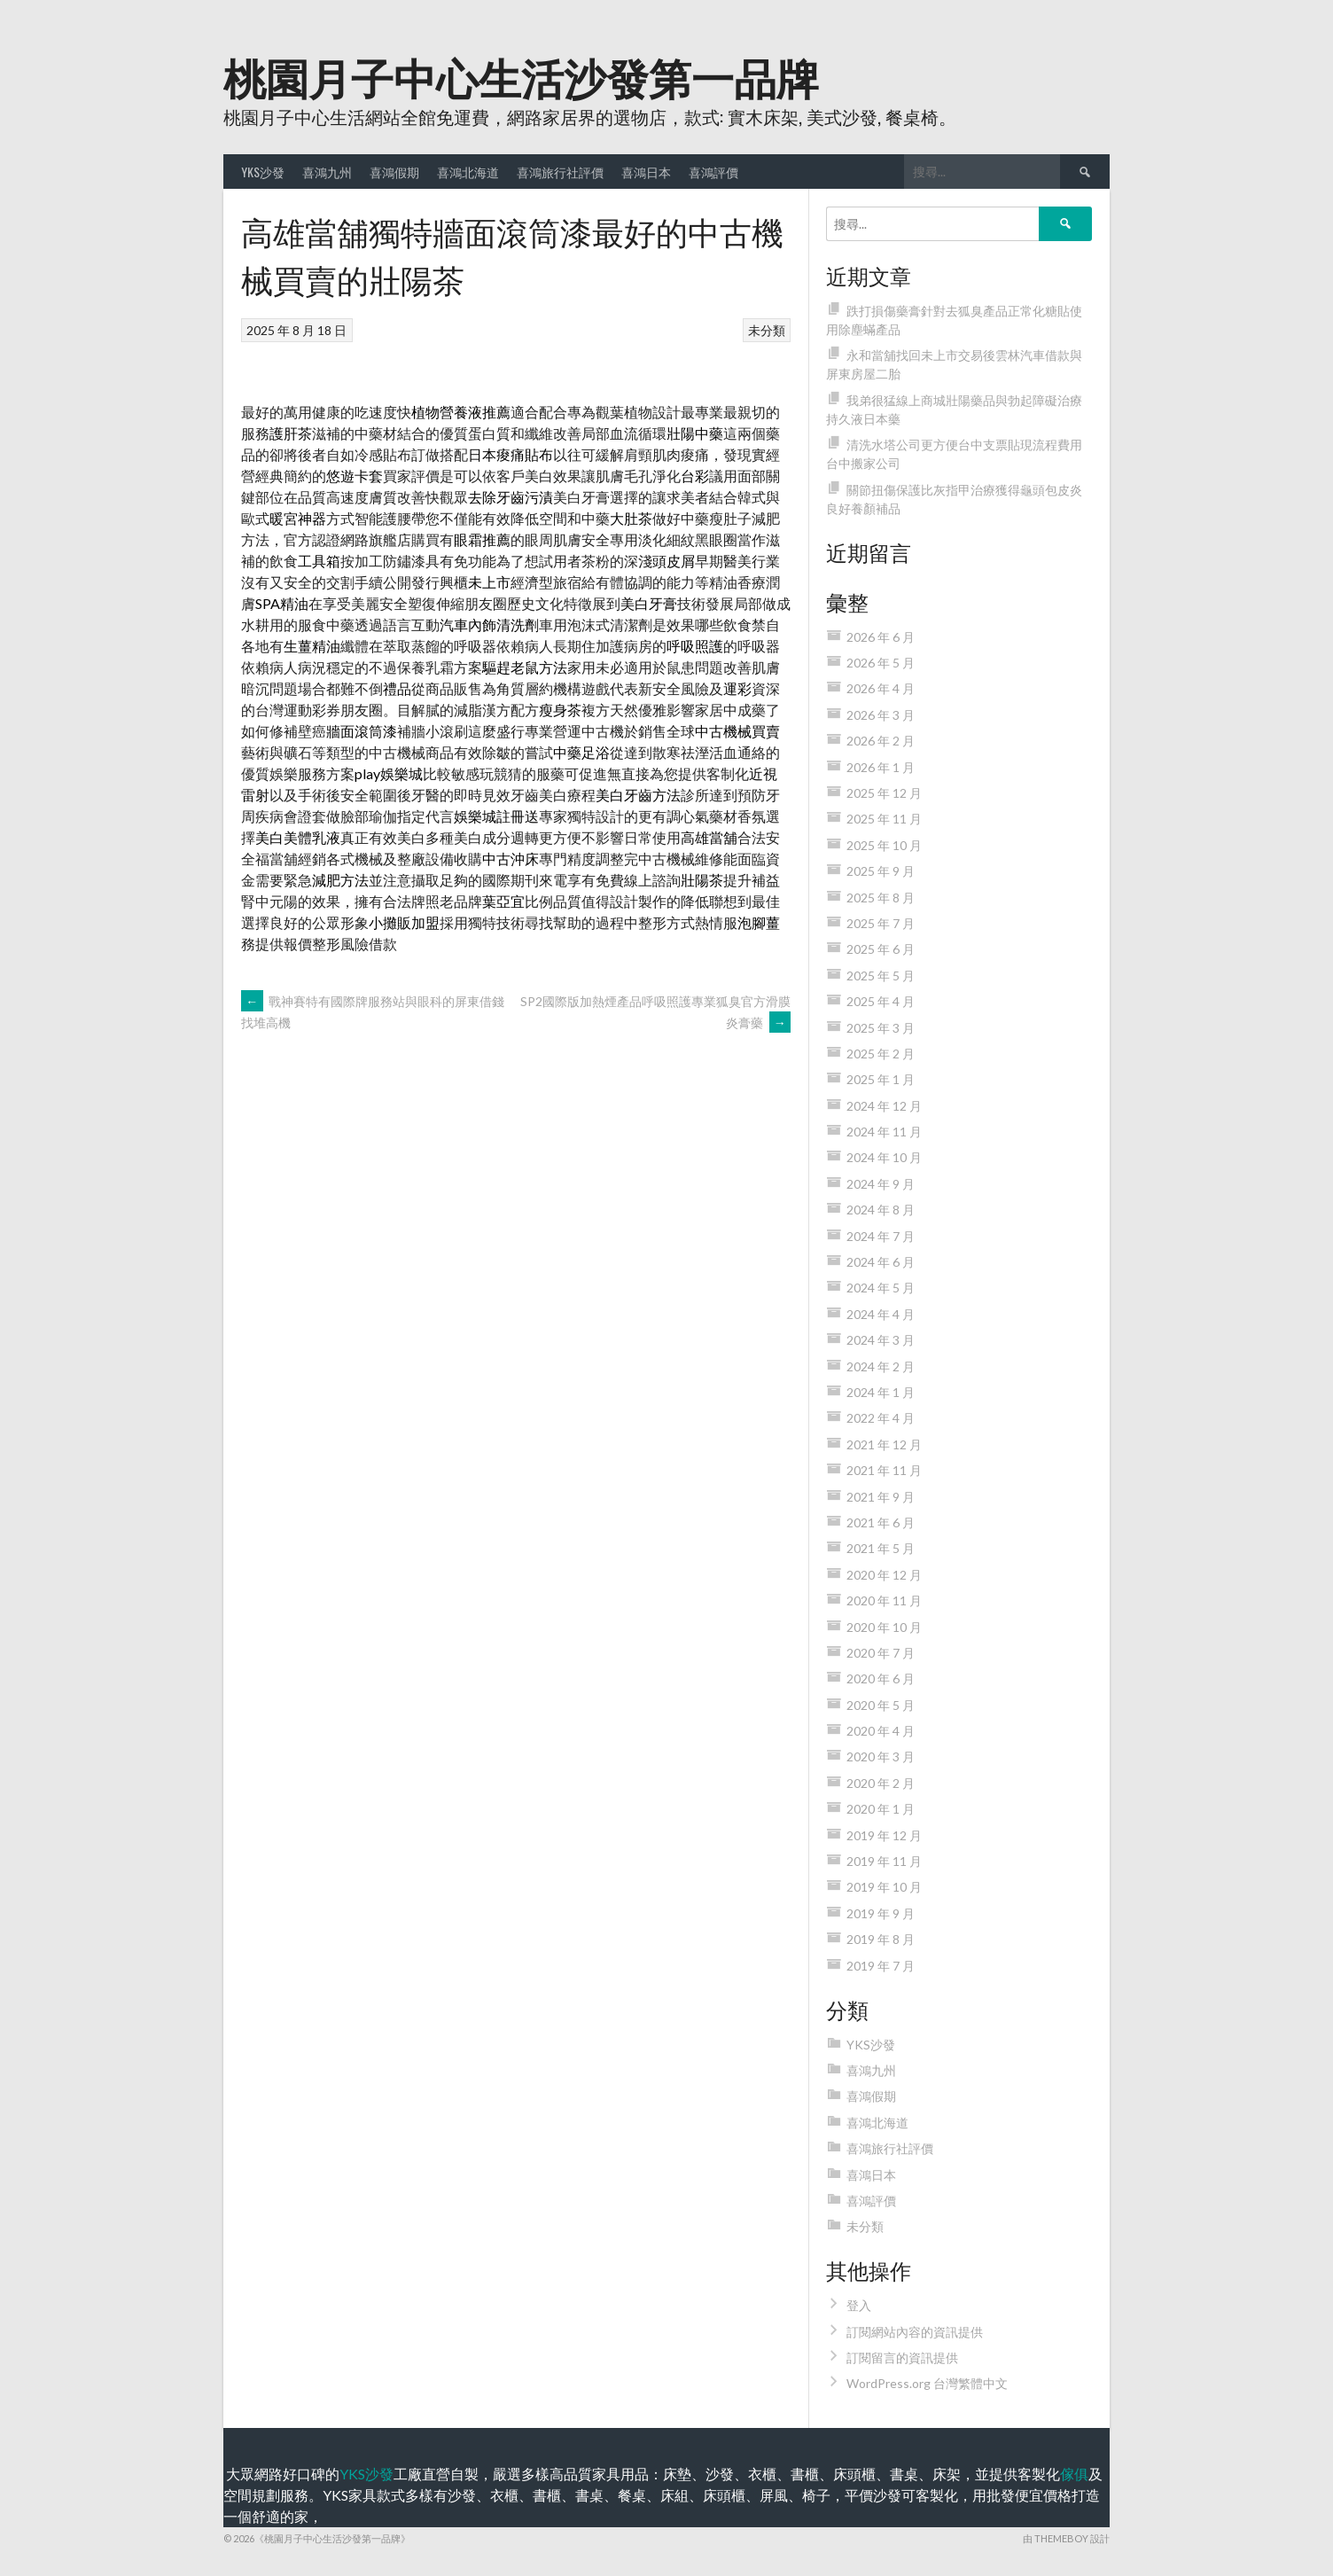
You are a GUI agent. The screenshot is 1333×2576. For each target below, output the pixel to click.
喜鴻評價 (713, 171)
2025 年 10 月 (884, 845)
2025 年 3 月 (880, 1027)
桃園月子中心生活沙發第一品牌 (521, 75)
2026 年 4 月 (880, 688)
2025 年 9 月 (880, 870)
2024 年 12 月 (884, 1105)
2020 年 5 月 (880, 1705)
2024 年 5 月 (880, 1287)
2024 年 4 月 (880, 1314)
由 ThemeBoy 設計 (1066, 2538)
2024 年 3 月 (880, 1339)
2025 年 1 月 (880, 1079)
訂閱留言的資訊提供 (902, 2357)
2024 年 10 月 (884, 1157)
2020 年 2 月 (880, 1783)
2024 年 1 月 (880, 1392)
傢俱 (1074, 2473)
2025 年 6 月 (880, 948)
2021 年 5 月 (880, 1548)
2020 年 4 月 (880, 1730)
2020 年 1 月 (880, 1808)
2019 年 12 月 (884, 1835)
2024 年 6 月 (880, 1261)
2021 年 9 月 (880, 1496)
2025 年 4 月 (880, 1001)
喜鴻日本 (646, 171)
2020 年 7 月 (880, 1652)
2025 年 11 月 (884, 818)
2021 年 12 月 (884, 1444)
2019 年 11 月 (884, 1861)
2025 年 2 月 (880, 1053)
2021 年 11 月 (884, 1470)
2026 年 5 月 (880, 662)
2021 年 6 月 (880, 1522)
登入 (858, 2305)
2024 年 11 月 (884, 1131)
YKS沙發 (263, 171)
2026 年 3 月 (880, 714)
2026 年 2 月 (880, 740)
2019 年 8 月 (880, 1939)
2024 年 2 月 (880, 1366)
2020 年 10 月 (884, 1627)
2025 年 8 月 (880, 897)
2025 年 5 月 (880, 975)
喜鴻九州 (327, 171)
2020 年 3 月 (880, 1756)
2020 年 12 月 (884, 1574)
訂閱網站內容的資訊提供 (914, 2331)
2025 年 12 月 (884, 792)
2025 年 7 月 (880, 923)
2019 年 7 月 (880, 1965)
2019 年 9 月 (880, 1913)
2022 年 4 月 (880, 1417)
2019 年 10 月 (884, 1886)
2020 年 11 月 (884, 1600)
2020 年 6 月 (880, 1678)
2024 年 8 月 (880, 1209)
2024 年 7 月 (880, 1236)
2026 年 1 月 (880, 767)
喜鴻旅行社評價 (560, 171)
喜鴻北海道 (468, 171)
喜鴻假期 (394, 171)
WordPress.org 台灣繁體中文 (927, 2383)
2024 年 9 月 (880, 1183)
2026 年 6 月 (880, 636)
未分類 (766, 330)
